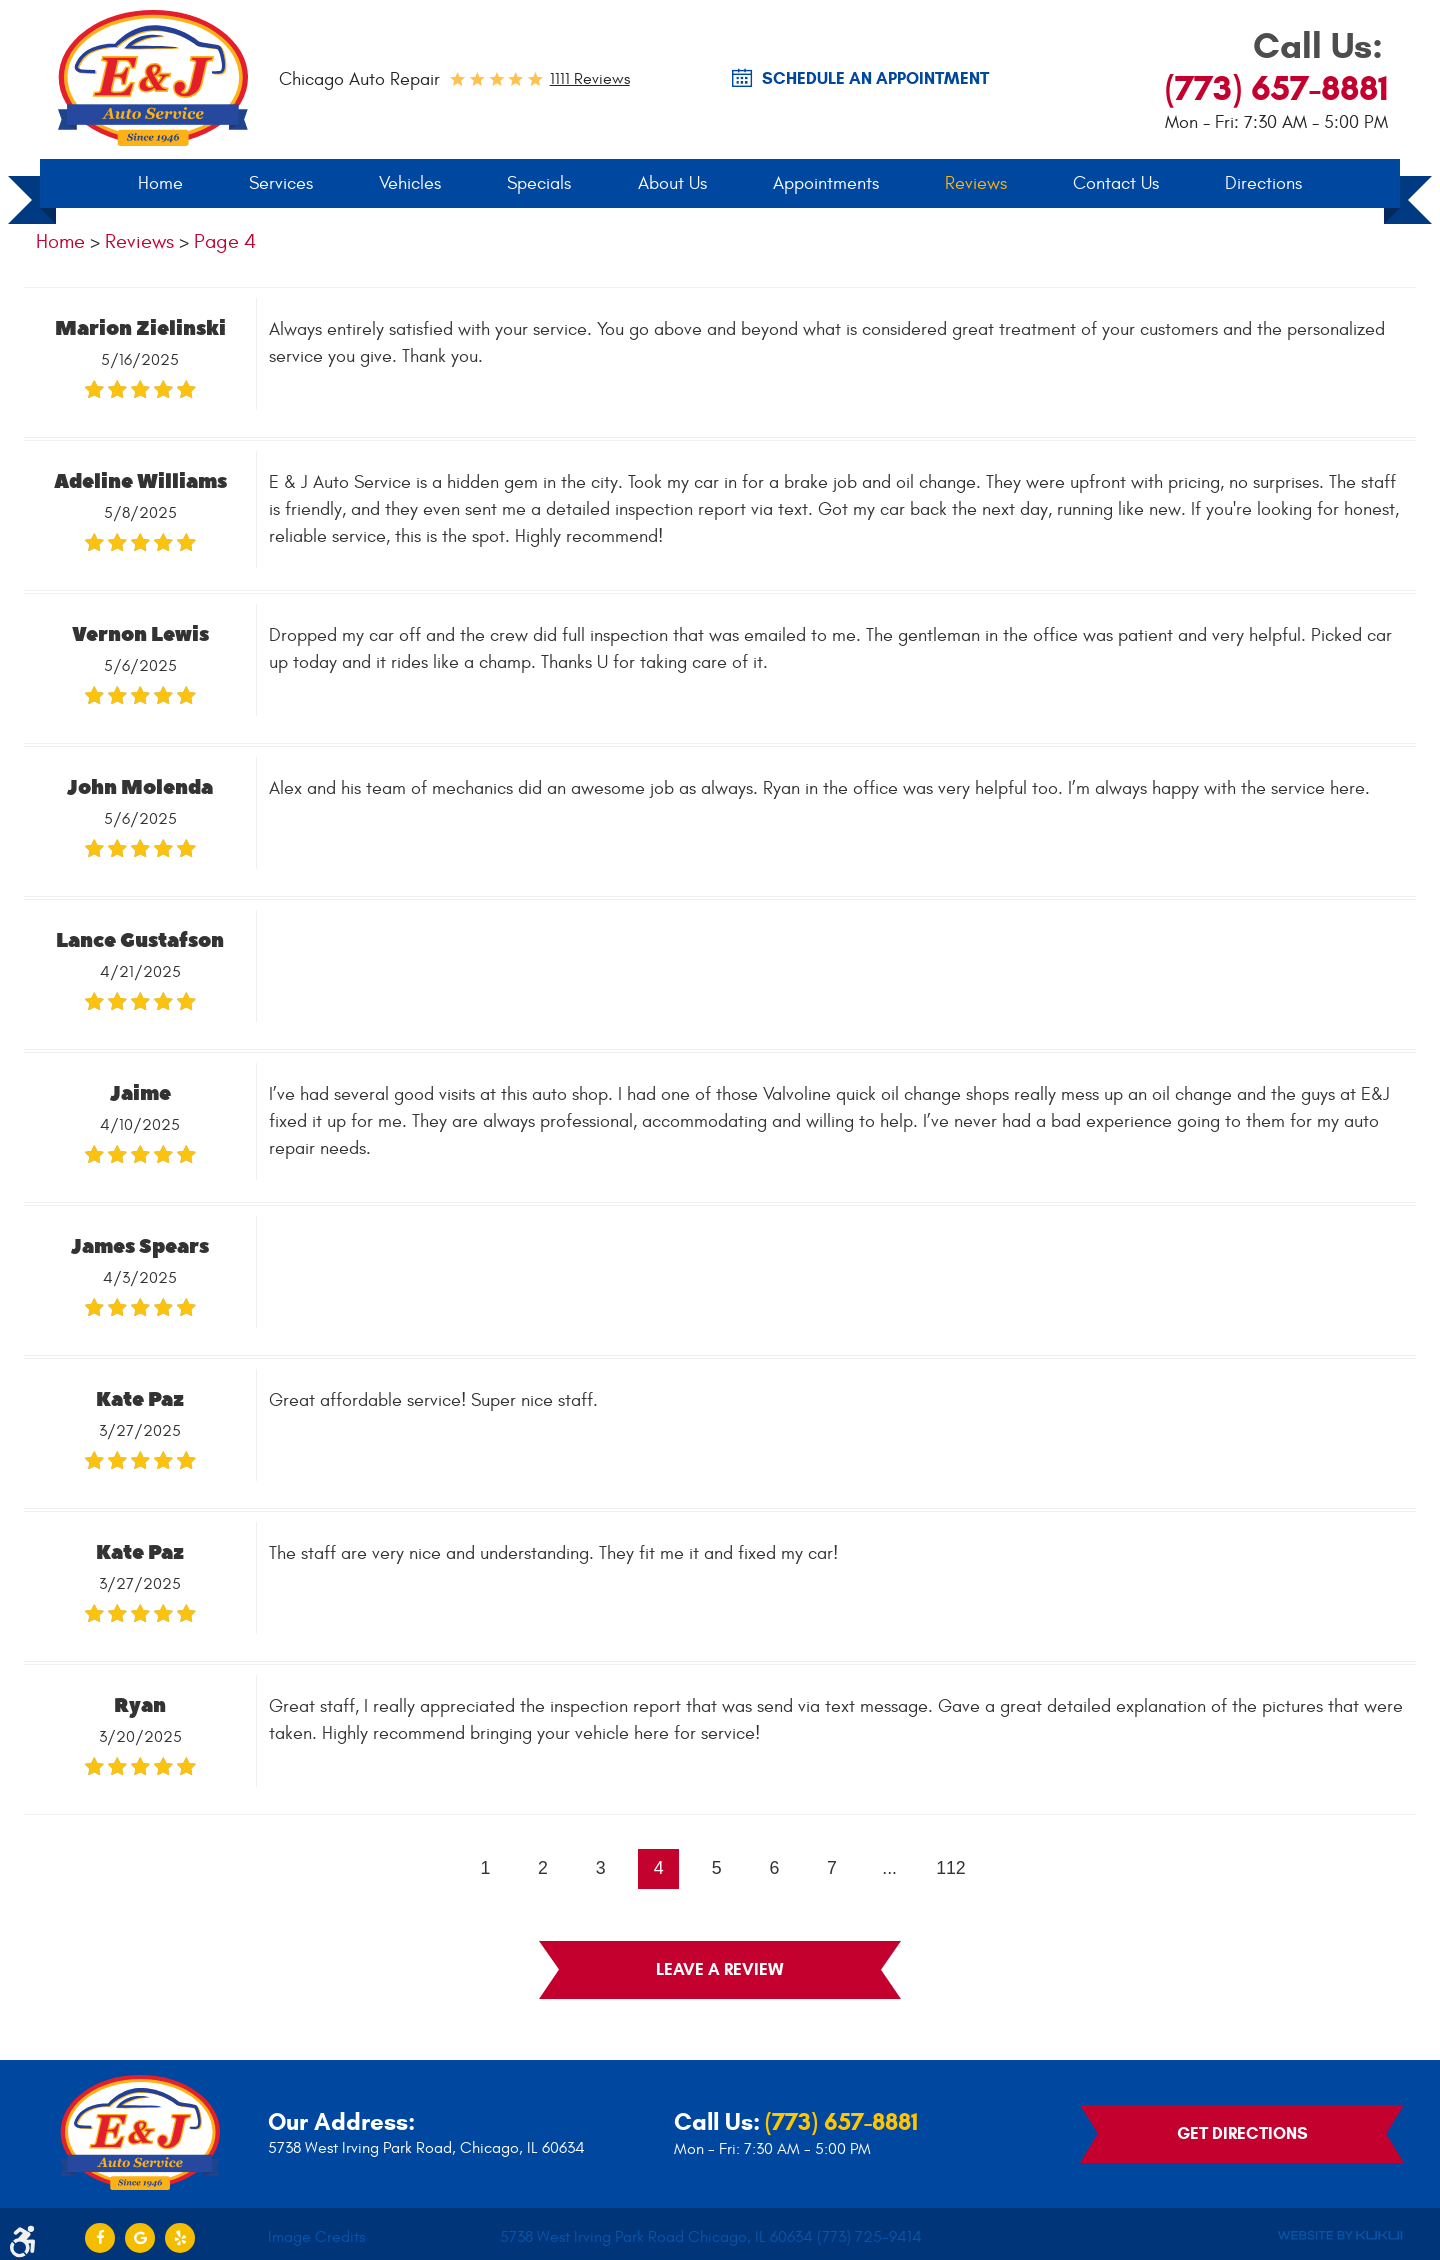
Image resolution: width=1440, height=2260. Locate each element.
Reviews (976, 184)
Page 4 (225, 243)
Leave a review (720, 1972)
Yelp (180, 2230)
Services (281, 184)
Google (140, 2230)
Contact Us (1116, 184)
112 (954, 1870)
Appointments (826, 184)
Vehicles (410, 184)
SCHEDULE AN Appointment (875, 79)
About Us (672, 184)
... (891, 1870)
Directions (1263, 184)
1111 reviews (590, 79)
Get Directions (1242, 2127)
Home (160, 184)
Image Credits (316, 2230)
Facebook (100, 2230)
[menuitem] (160, 185)
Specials (539, 184)
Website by (1340, 2230)
